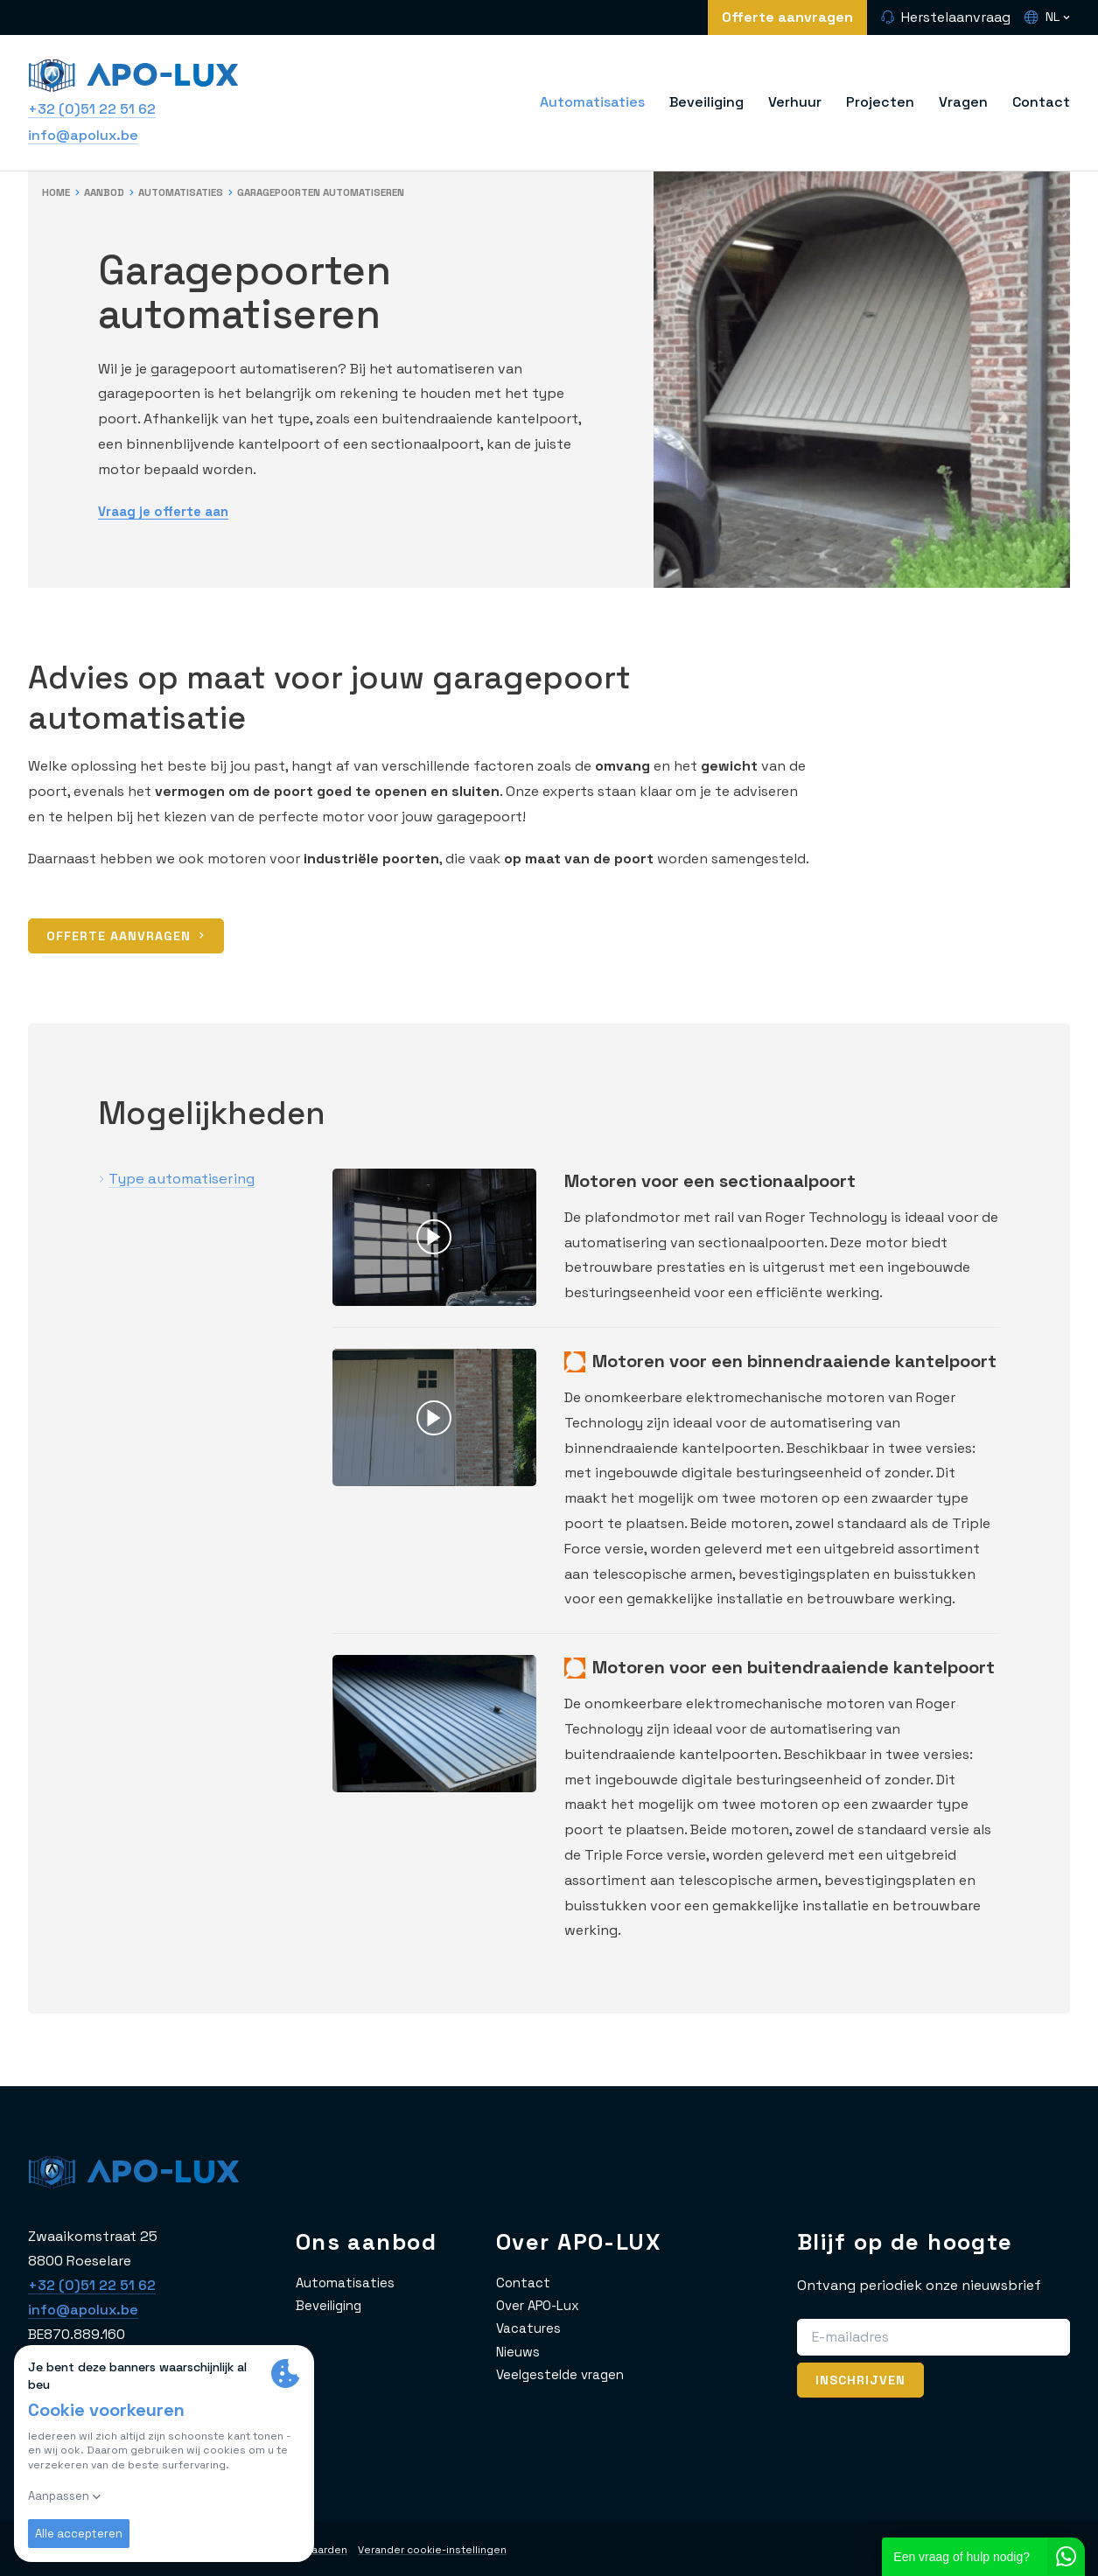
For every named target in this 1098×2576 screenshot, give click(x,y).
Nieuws (519, 2351)
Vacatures (529, 2328)
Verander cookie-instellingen (452, 2550)
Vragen (963, 102)
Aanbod (109, 192)
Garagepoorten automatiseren (346, 192)
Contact (1041, 102)
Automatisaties (592, 102)
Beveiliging (706, 102)
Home (57, 192)
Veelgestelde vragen (564, 2374)
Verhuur (795, 102)
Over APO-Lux (541, 2305)
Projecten (880, 102)
